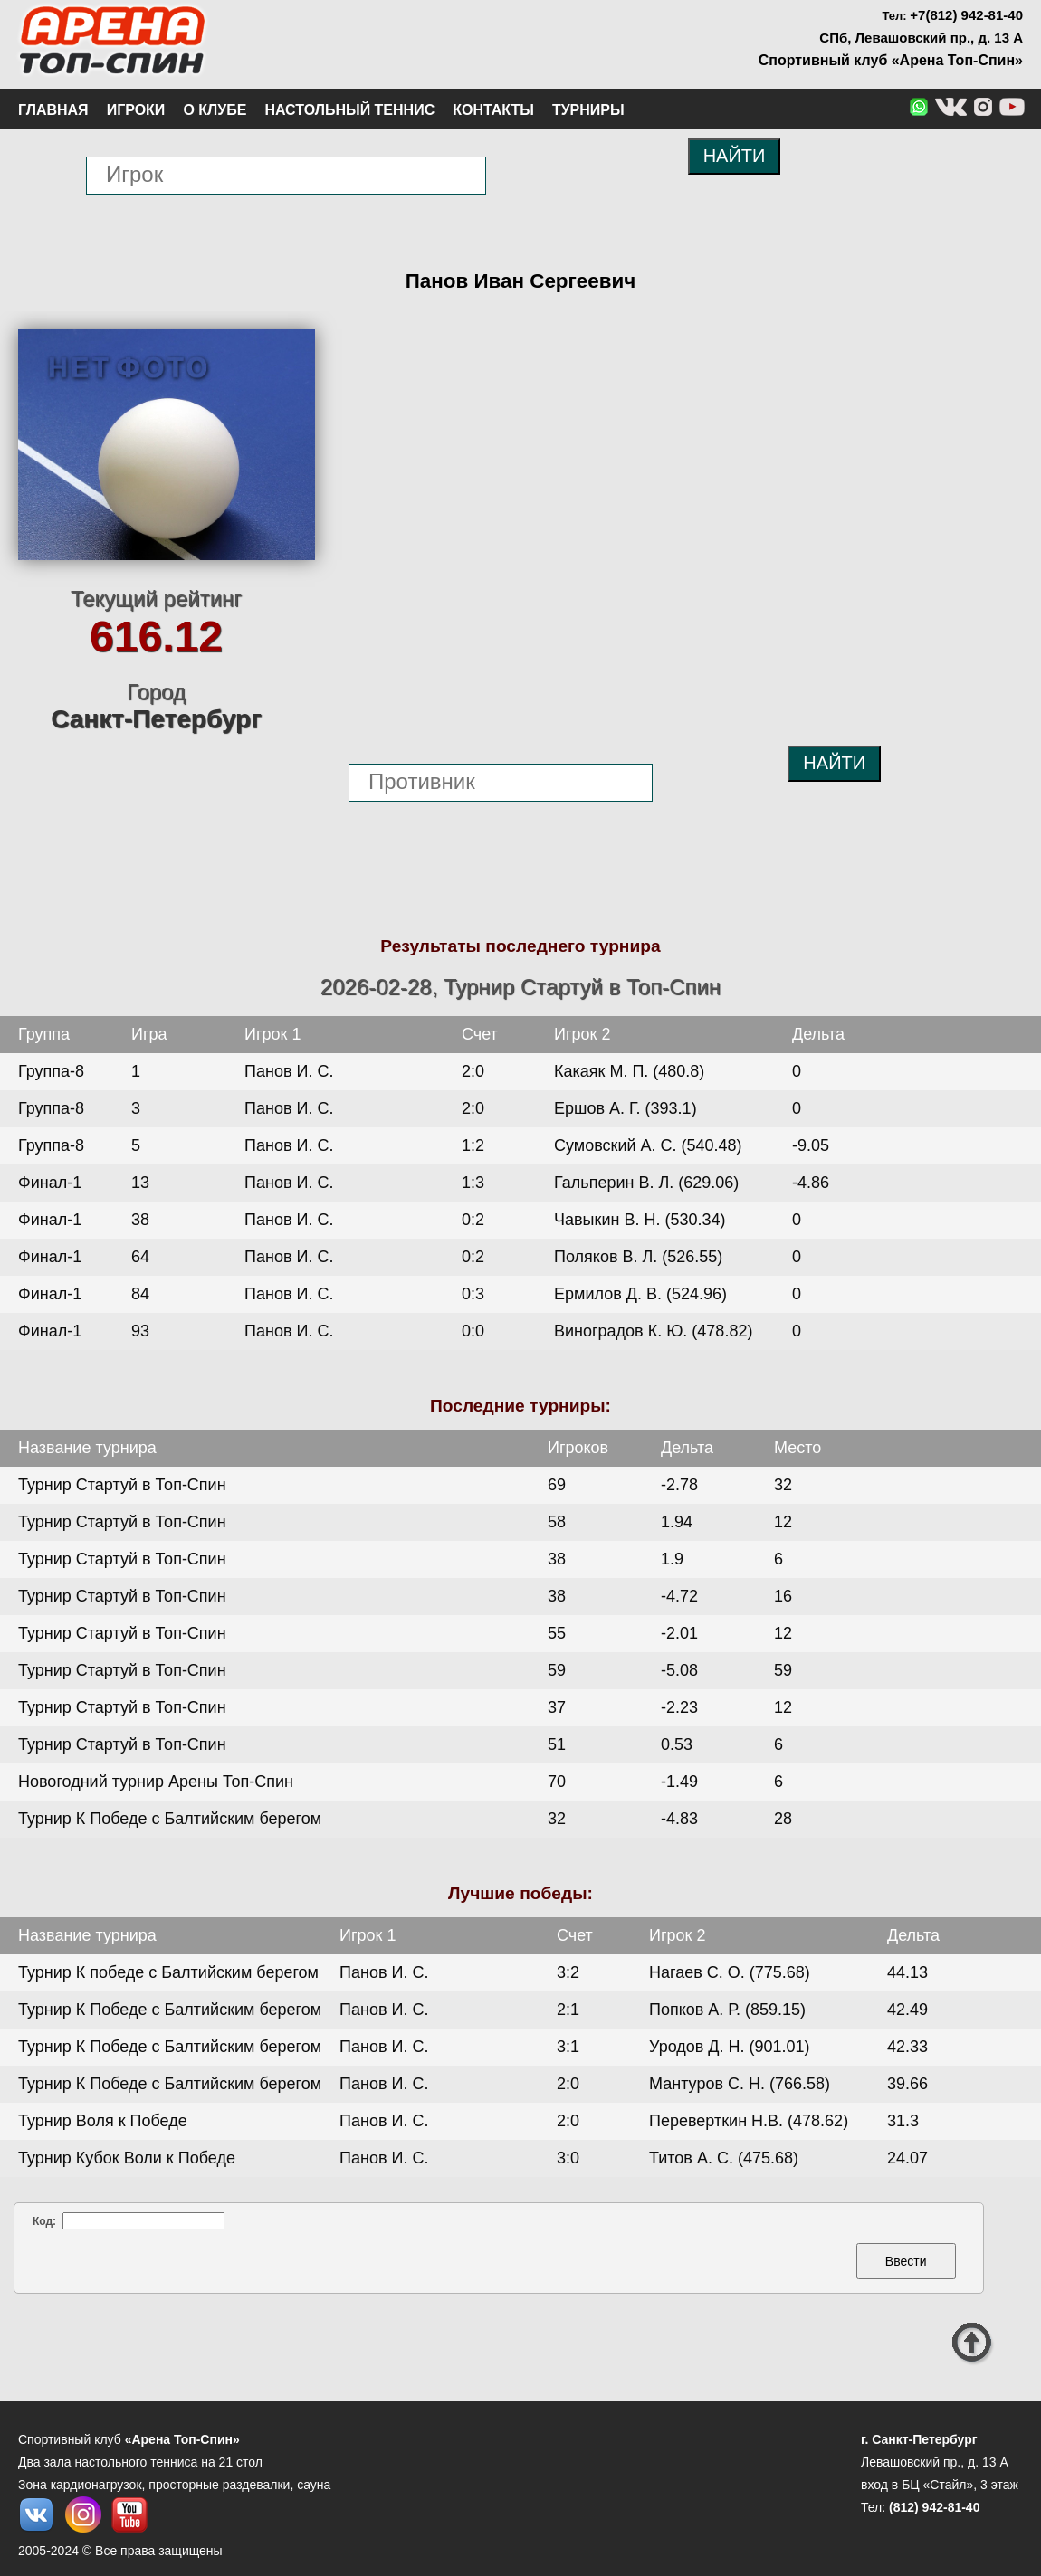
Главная (53, 110)
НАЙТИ (734, 156)
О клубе (214, 110)
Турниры (588, 110)
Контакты (493, 110)
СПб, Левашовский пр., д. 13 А (921, 37)
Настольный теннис (349, 110)
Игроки (136, 110)
